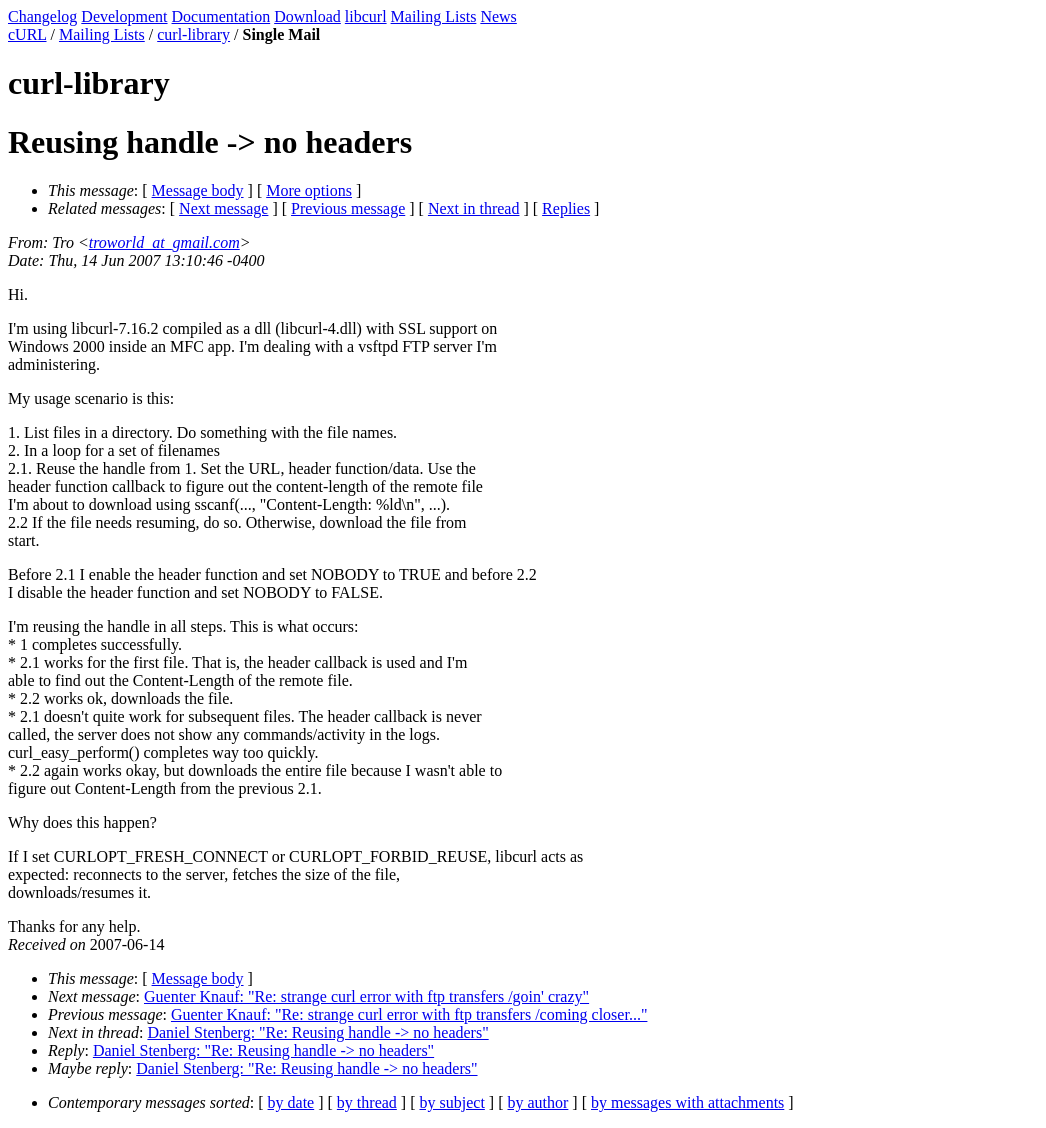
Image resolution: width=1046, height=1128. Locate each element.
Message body (198, 190)
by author (537, 1102)
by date (291, 1102)
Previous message (348, 208)
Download (307, 16)
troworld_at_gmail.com (164, 242)
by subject (452, 1102)
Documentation (221, 16)
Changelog (42, 16)
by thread (367, 1102)
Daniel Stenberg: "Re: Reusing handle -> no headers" (317, 1032)
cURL (27, 34)
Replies (566, 208)
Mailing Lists (434, 16)
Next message (223, 208)
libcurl (366, 16)
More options (309, 190)
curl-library (193, 34)
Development (124, 16)
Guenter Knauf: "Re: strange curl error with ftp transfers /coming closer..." (409, 1014)
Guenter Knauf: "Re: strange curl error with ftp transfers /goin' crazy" (366, 996)
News (498, 16)
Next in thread (474, 208)
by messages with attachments (687, 1102)
